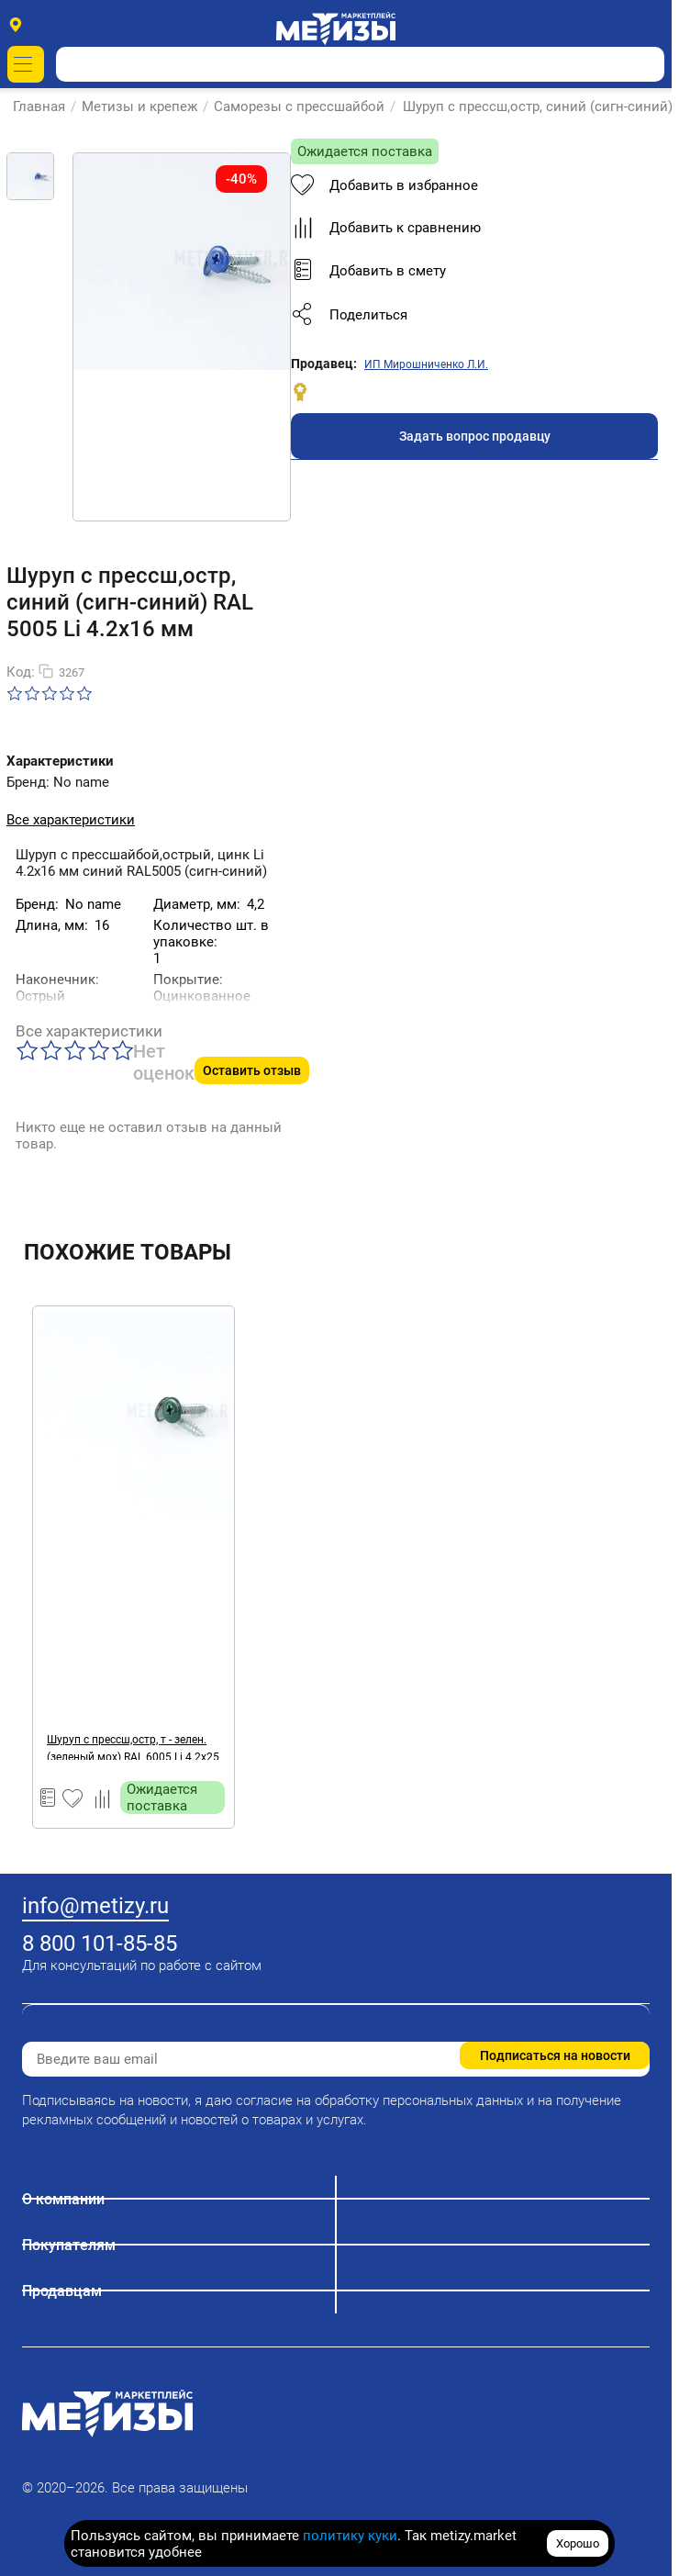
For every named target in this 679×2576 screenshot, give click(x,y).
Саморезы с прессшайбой (300, 106)
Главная (40, 106)
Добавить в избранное (384, 185)
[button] (474, 315)
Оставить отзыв (252, 1070)
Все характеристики (70, 820)
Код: (20, 672)
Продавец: (324, 363)
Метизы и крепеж (140, 106)
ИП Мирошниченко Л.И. (426, 364)
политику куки (350, 2535)
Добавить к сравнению (386, 228)
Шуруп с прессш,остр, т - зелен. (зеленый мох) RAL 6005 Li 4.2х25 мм (133, 1746)
